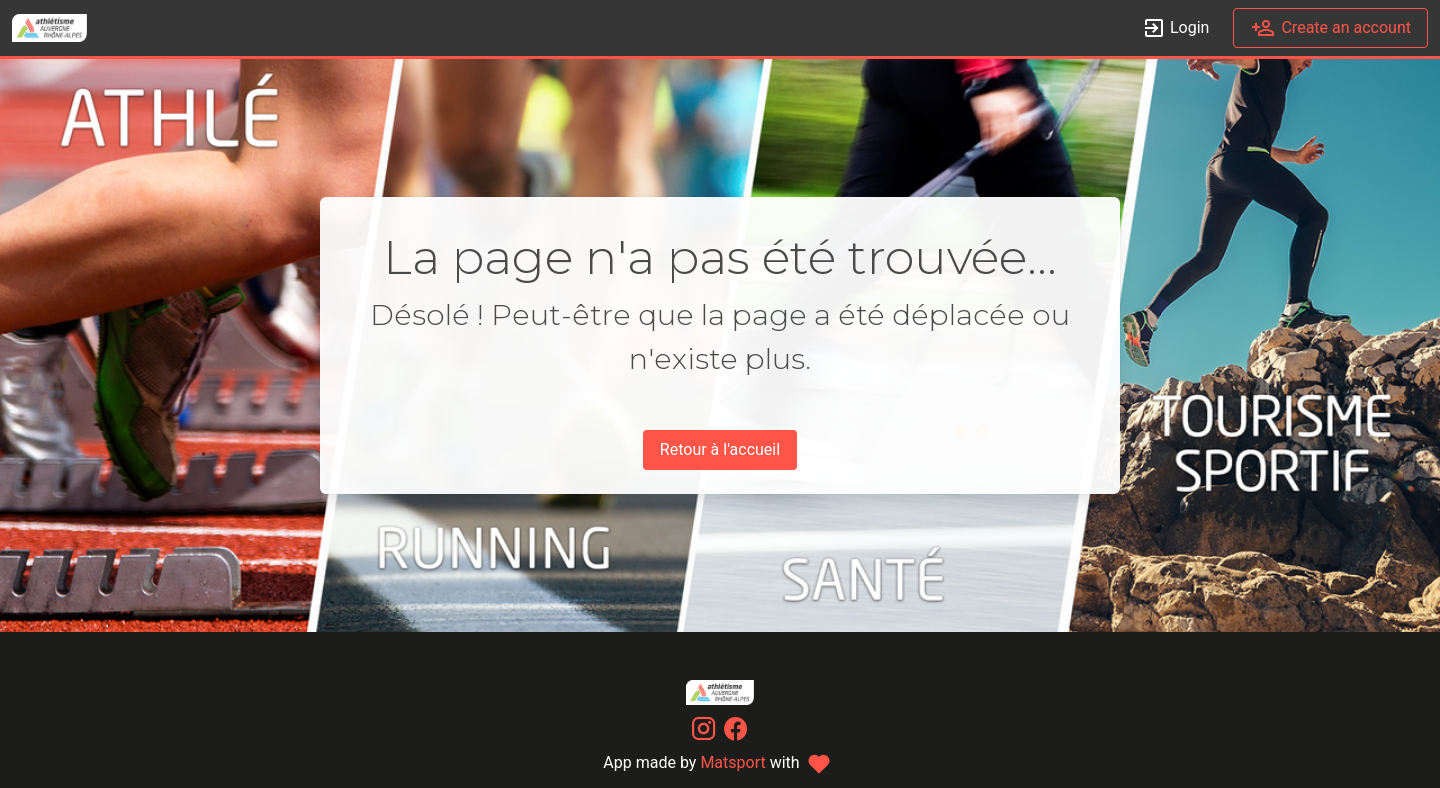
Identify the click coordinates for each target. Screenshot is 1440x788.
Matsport (732, 762)
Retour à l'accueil (720, 449)
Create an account (1330, 28)
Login (1175, 28)
